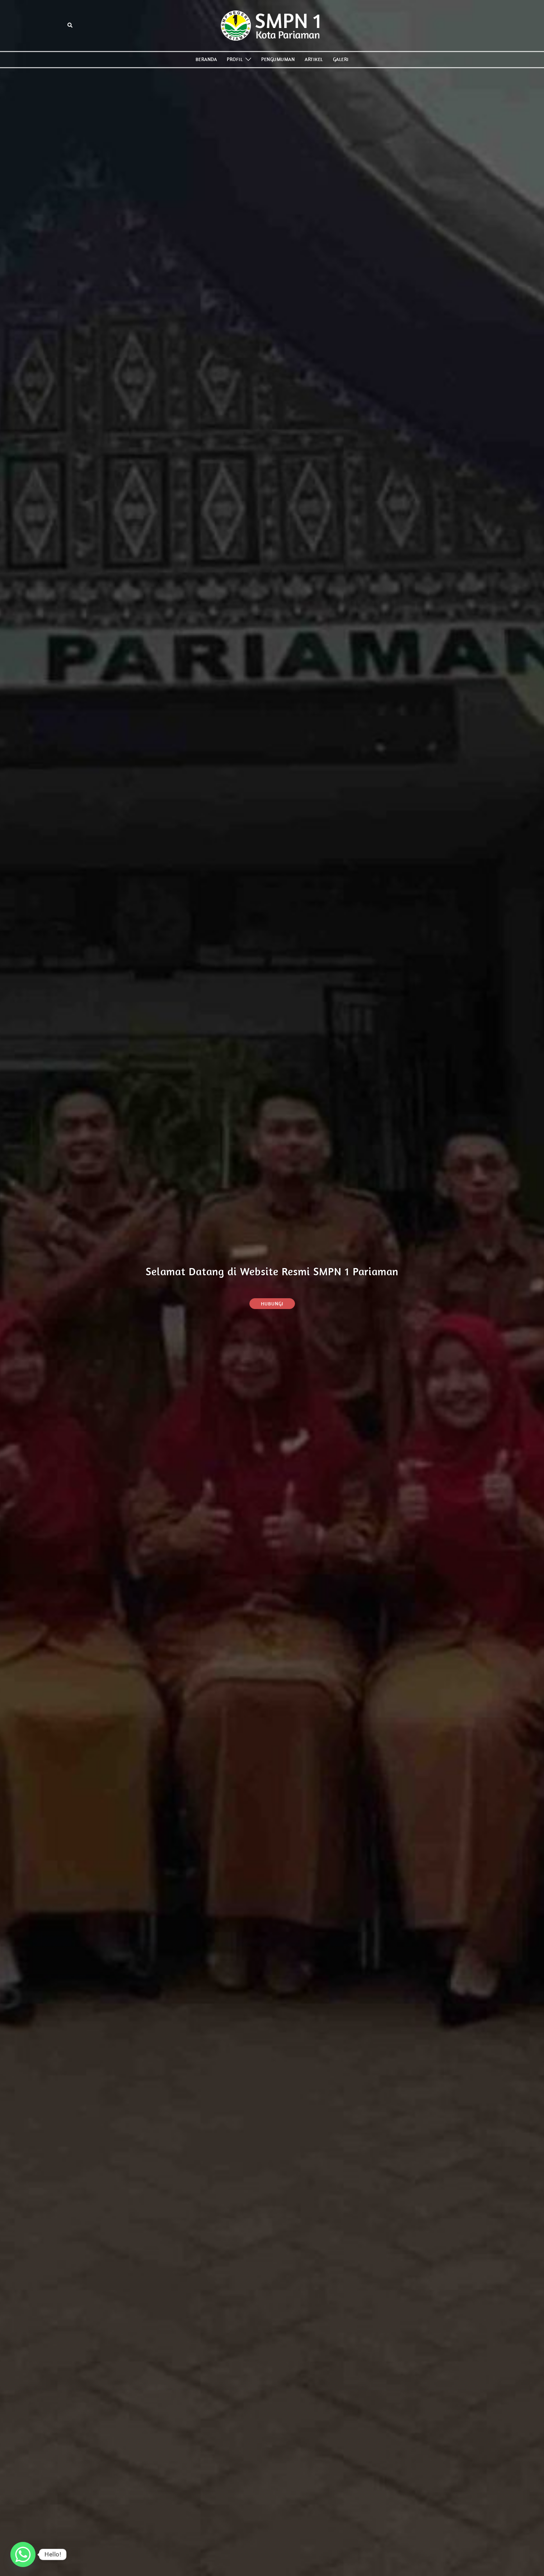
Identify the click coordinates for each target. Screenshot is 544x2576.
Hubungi (272, 1303)
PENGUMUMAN (278, 59)
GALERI (341, 59)
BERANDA (206, 59)
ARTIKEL (314, 59)
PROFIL (235, 59)
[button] (70, 26)
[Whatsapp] (23, 2554)
